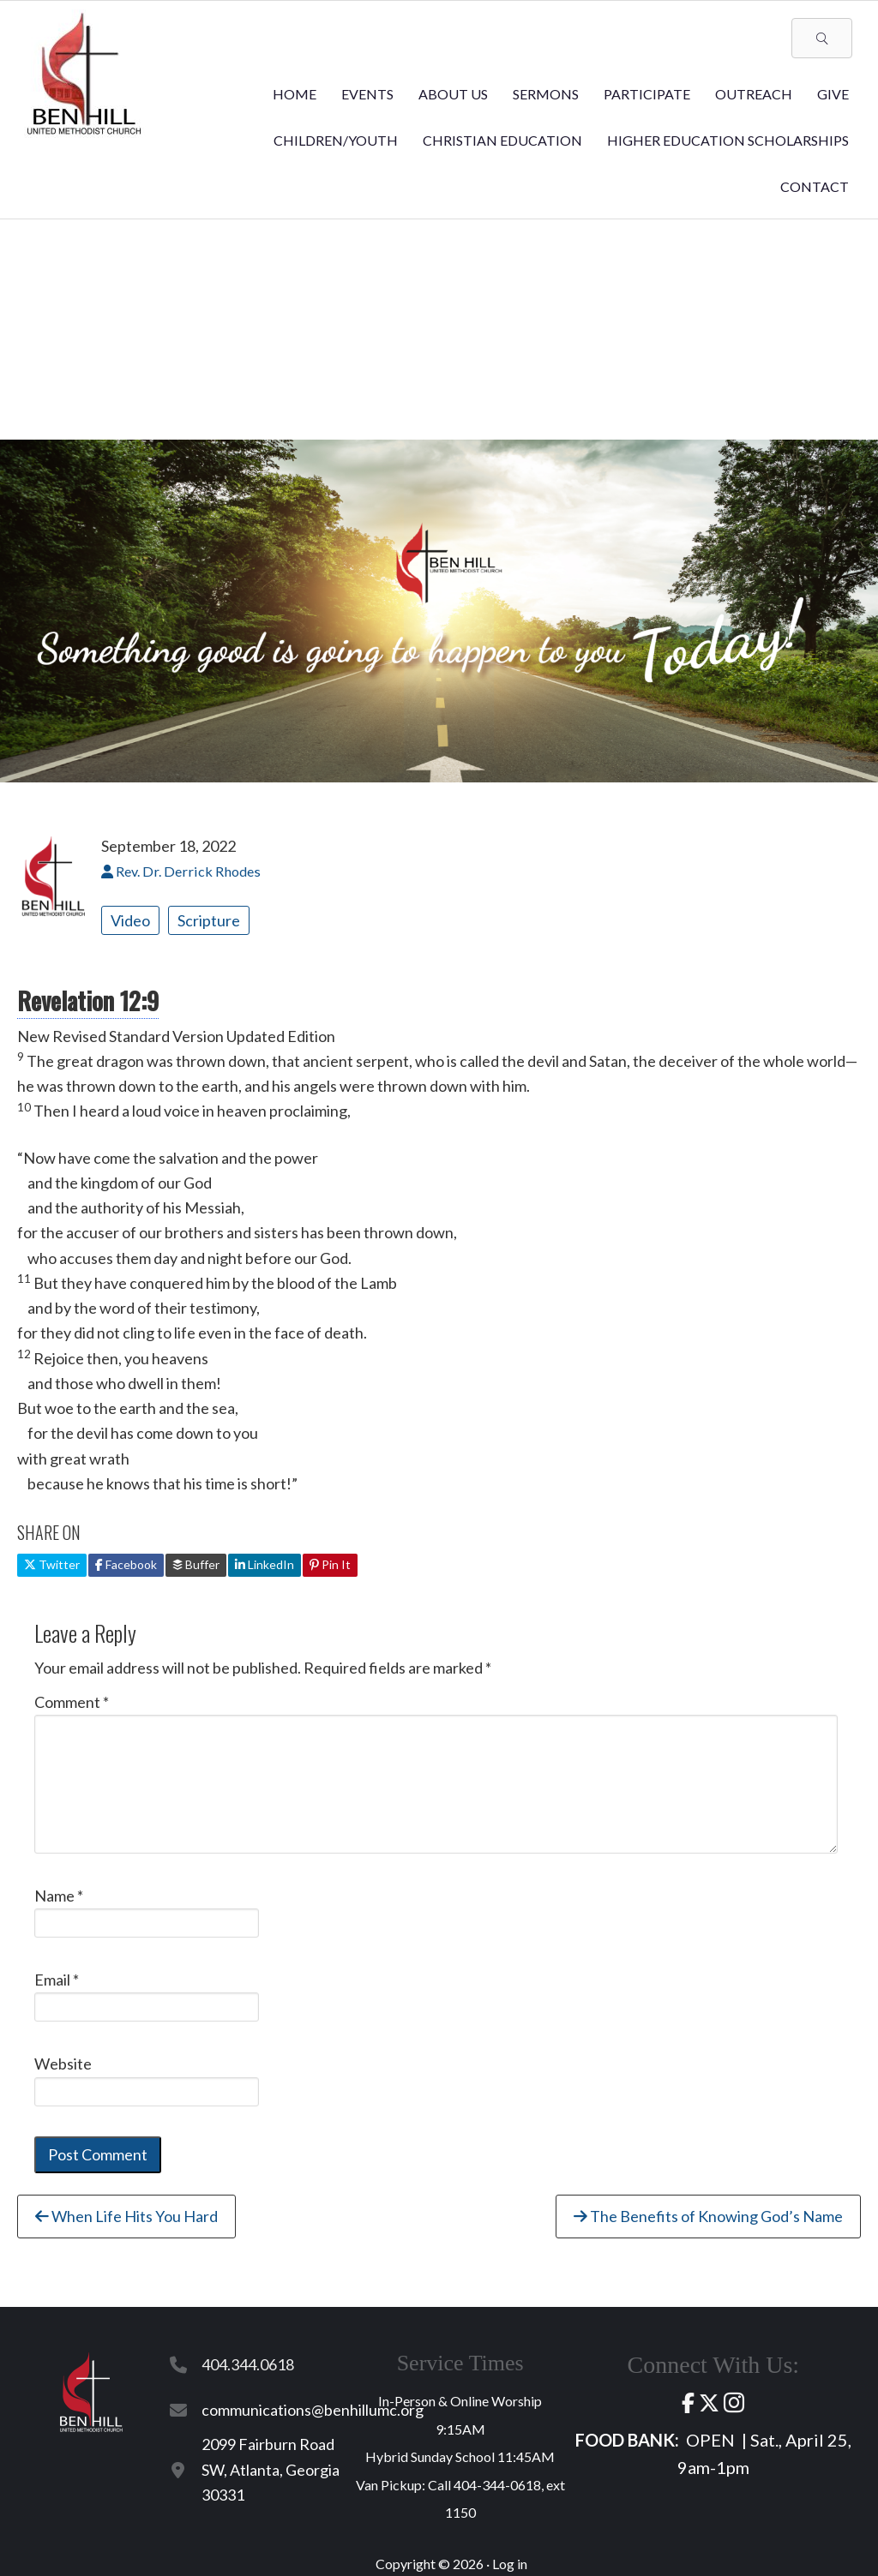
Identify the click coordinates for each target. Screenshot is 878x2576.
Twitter (52, 1564)
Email (56, 1979)
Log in (509, 2563)
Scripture (208, 920)
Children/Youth (336, 140)
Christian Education (502, 140)
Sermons (546, 94)
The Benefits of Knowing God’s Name (708, 2216)
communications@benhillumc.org (312, 2409)
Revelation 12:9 (88, 1000)
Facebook (126, 1564)
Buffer (196, 1564)
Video (130, 920)
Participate (647, 94)
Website (63, 2063)
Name (58, 1895)
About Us (453, 94)
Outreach (753, 94)
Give (833, 94)
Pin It (330, 1564)
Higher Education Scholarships (728, 140)
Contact (814, 186)
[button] (821, 38)
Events (367, 94)
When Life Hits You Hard (126, 2216)
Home (294, 94)
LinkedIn (264, 1564)
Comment (71, 1701)
